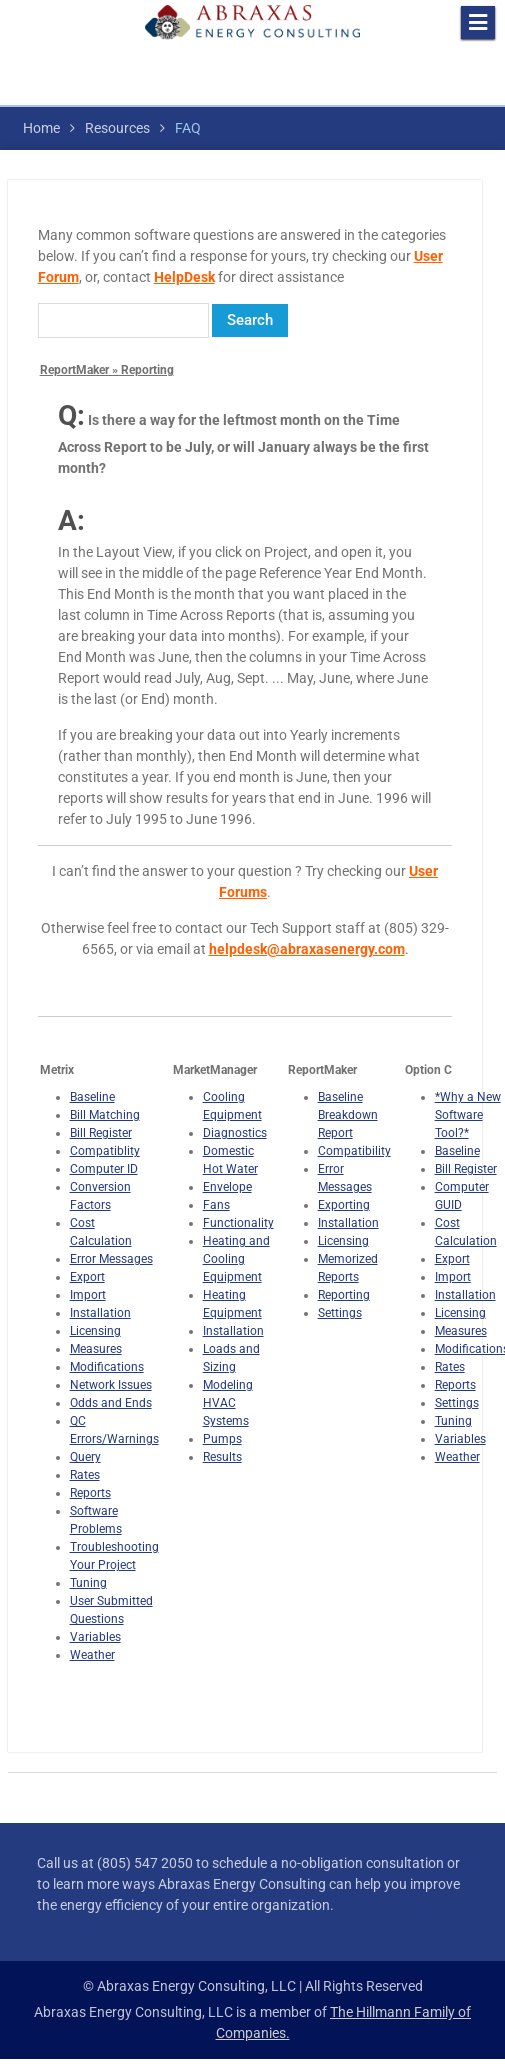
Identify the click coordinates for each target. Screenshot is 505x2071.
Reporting (344, 1295)
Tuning (88, 1583)
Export (87, 1277)
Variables (95, 1637)
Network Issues (111, 1385)
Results (222, 1457)
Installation (100, 1313)
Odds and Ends (111, 1403)
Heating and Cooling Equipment (236, 1259)
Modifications (107, 1367)
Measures (96, 1349)
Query (85, 1457)
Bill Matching (105, 1115)
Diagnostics (235, 1133)
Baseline (92, 1097)
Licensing (95, 1331)
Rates (85, 1475)
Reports (90, 1493)
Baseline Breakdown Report (348, 1115)
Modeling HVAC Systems (228, 1403)
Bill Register (101, 1133)
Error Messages (111, 1259)
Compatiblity (105, 1151)
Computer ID (104, 1169)
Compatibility (354, 1151)
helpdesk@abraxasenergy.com (307, 949)
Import (88, 1295)
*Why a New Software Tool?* (468, 1115)
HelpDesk (184, 277)
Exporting (344, 1205)
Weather (92, 1655)
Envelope (227, 1187)
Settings (340, 1313)
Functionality (238, 1223)
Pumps (222, 1439)
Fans (216, 1205)
